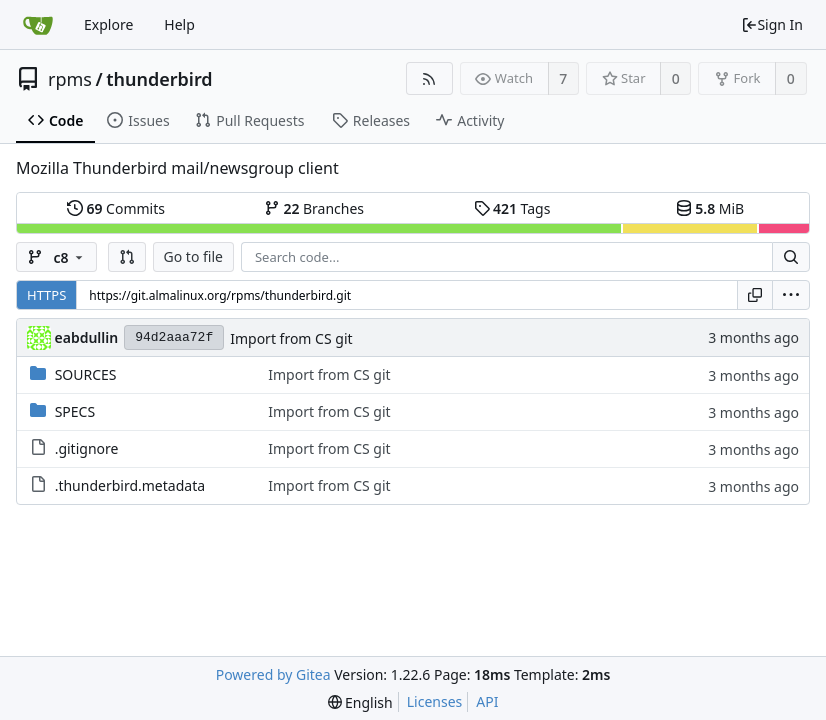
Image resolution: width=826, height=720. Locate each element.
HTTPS (46, 295)
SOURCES (86, 374)
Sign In (772, 24)
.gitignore (87, 448)
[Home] (38, 25)
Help (179, 24)
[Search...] (791, 257)
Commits (116, 208)
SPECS (75, 411)
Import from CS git (291, 338)
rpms (70, 79)
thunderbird (159, 79)
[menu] (791, 295)
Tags (512, 208)
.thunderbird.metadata (130, 485)
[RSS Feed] (429, 78)
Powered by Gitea (273, 674)
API (487, 701)
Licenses (435, 701)
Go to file (193, 256)
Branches (314, 208)
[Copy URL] (755, 295)
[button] (127, 257)
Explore (108, 24)
